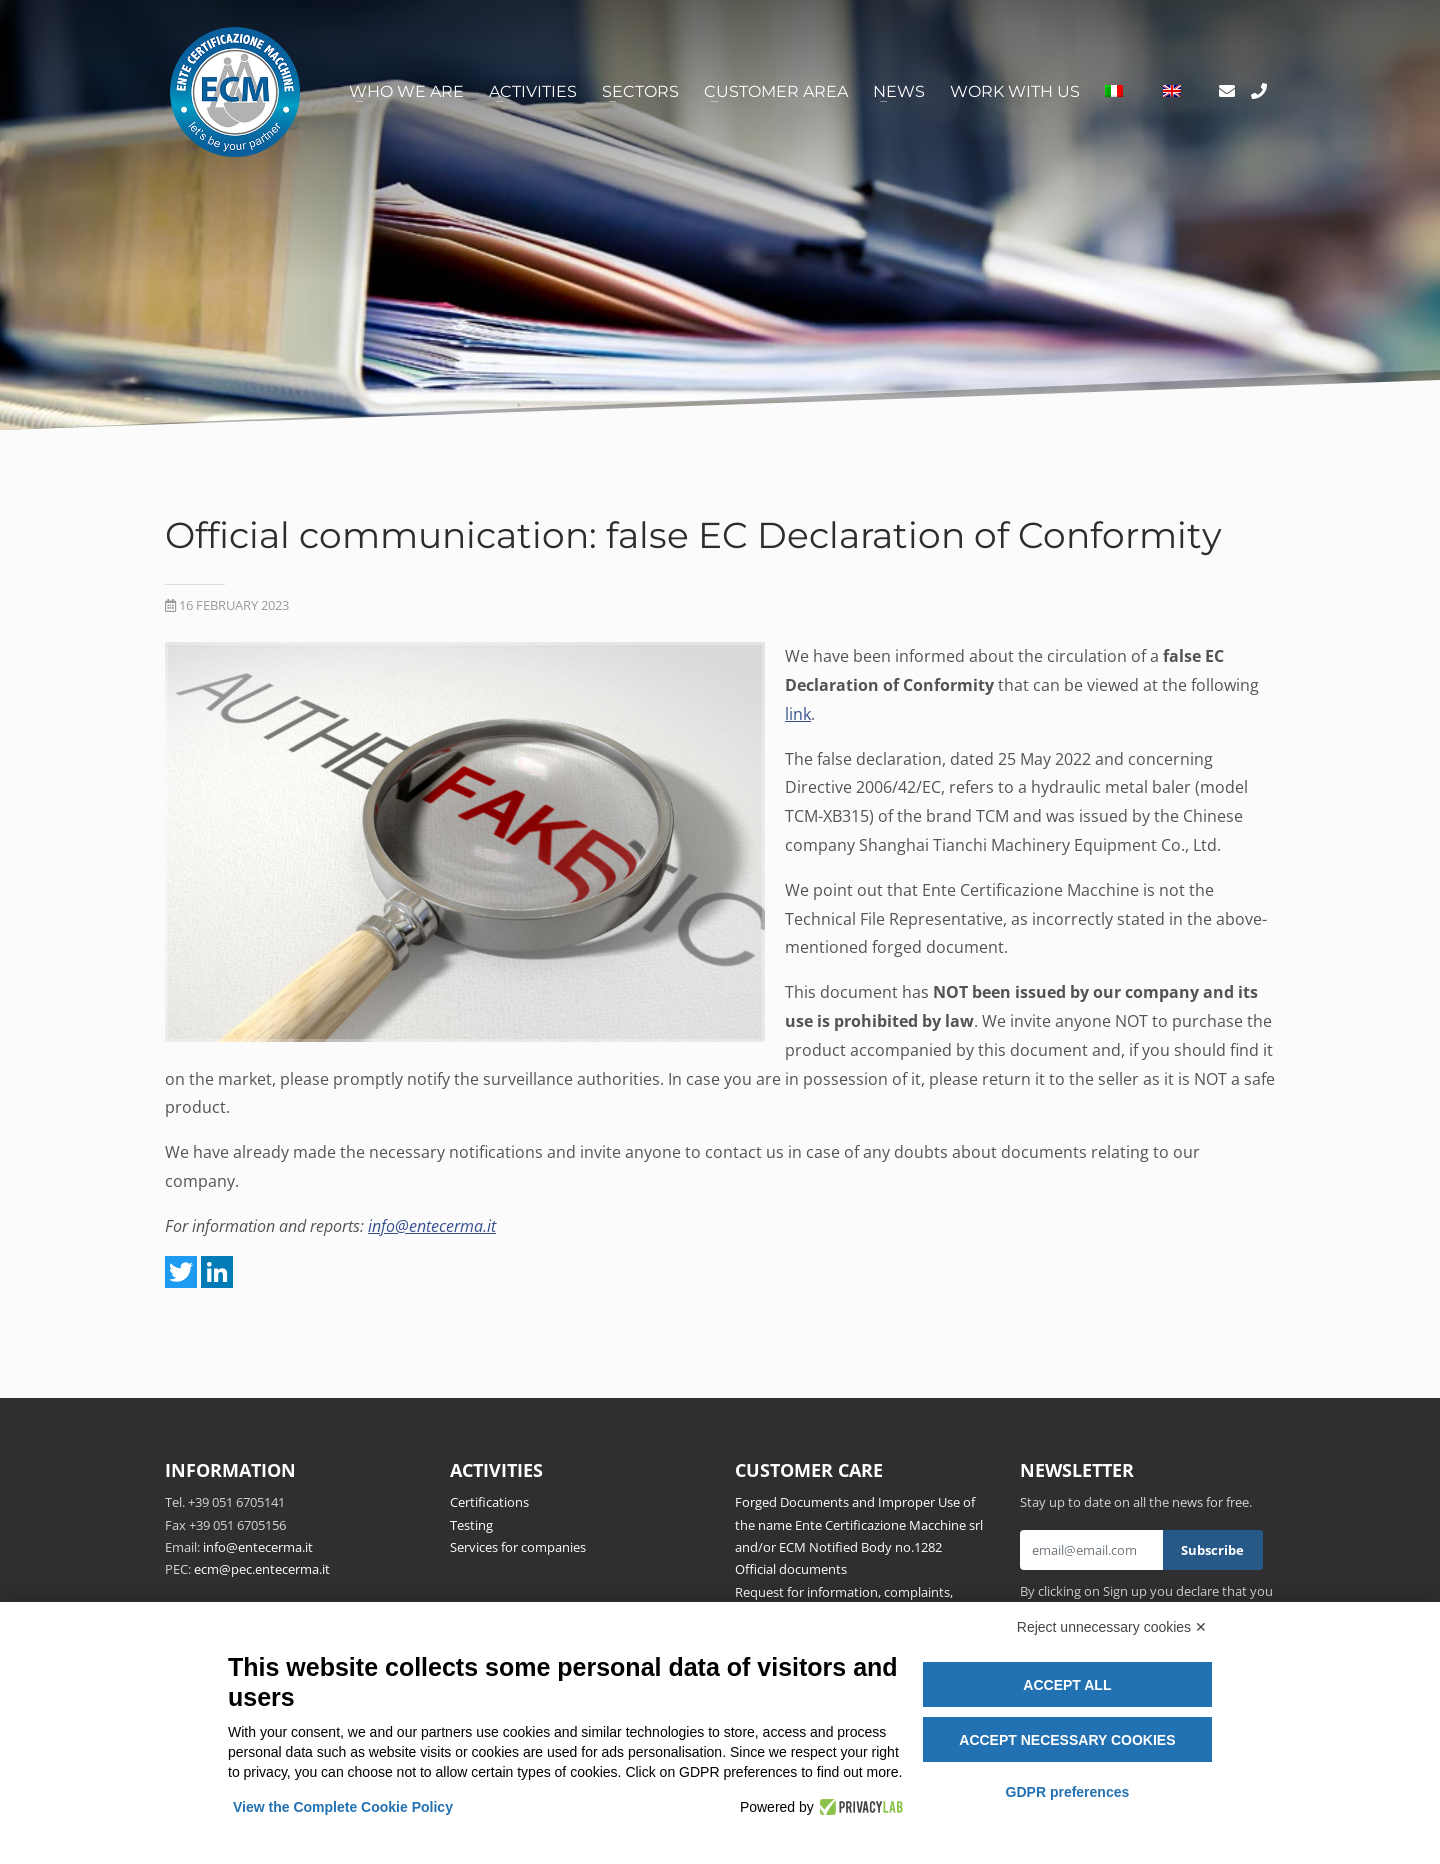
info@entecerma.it (432, 1226)
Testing (471, 1525)
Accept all (1067, 1685)
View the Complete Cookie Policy (343, 1807)
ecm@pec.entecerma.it (262, 1569)
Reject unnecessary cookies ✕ (1112, 1627)
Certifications (489, 1502)
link (798, 714)
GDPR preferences (1068, 1792)
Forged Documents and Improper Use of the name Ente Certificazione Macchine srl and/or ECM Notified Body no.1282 (859, 1524)
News (899, 91)
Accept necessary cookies (1067, 1740)
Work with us (1015, 91)
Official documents (791, 1569)
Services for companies (518, 1547)
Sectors (640, 91)
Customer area (776, 91)
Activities (533, 91)
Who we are (406, 91)
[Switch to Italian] (1114, 92)
